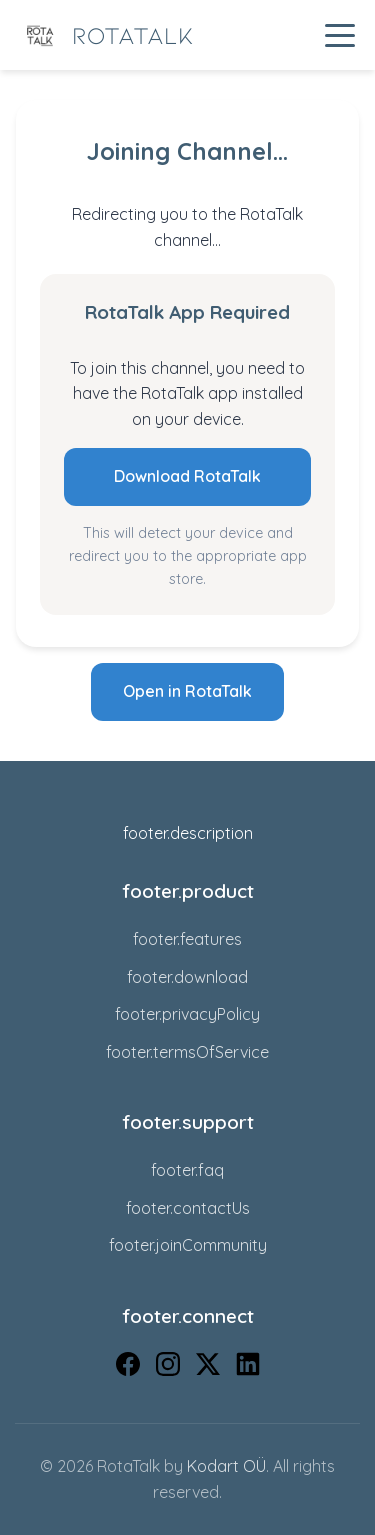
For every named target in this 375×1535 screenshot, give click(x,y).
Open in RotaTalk (187, 691)
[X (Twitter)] (208, 1368)
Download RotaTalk (187, 476)
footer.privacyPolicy (187, 1014)
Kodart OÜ (226, 1466)
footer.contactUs (188, 1208)
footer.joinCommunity (188, 1245)
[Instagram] (168, 1368)
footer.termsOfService (187, 1052)
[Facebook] (128, 1368)
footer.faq (187, 1170)
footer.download (187, 977)
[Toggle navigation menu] (340, 35)
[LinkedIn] (248, 1368)
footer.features (187, 939)
